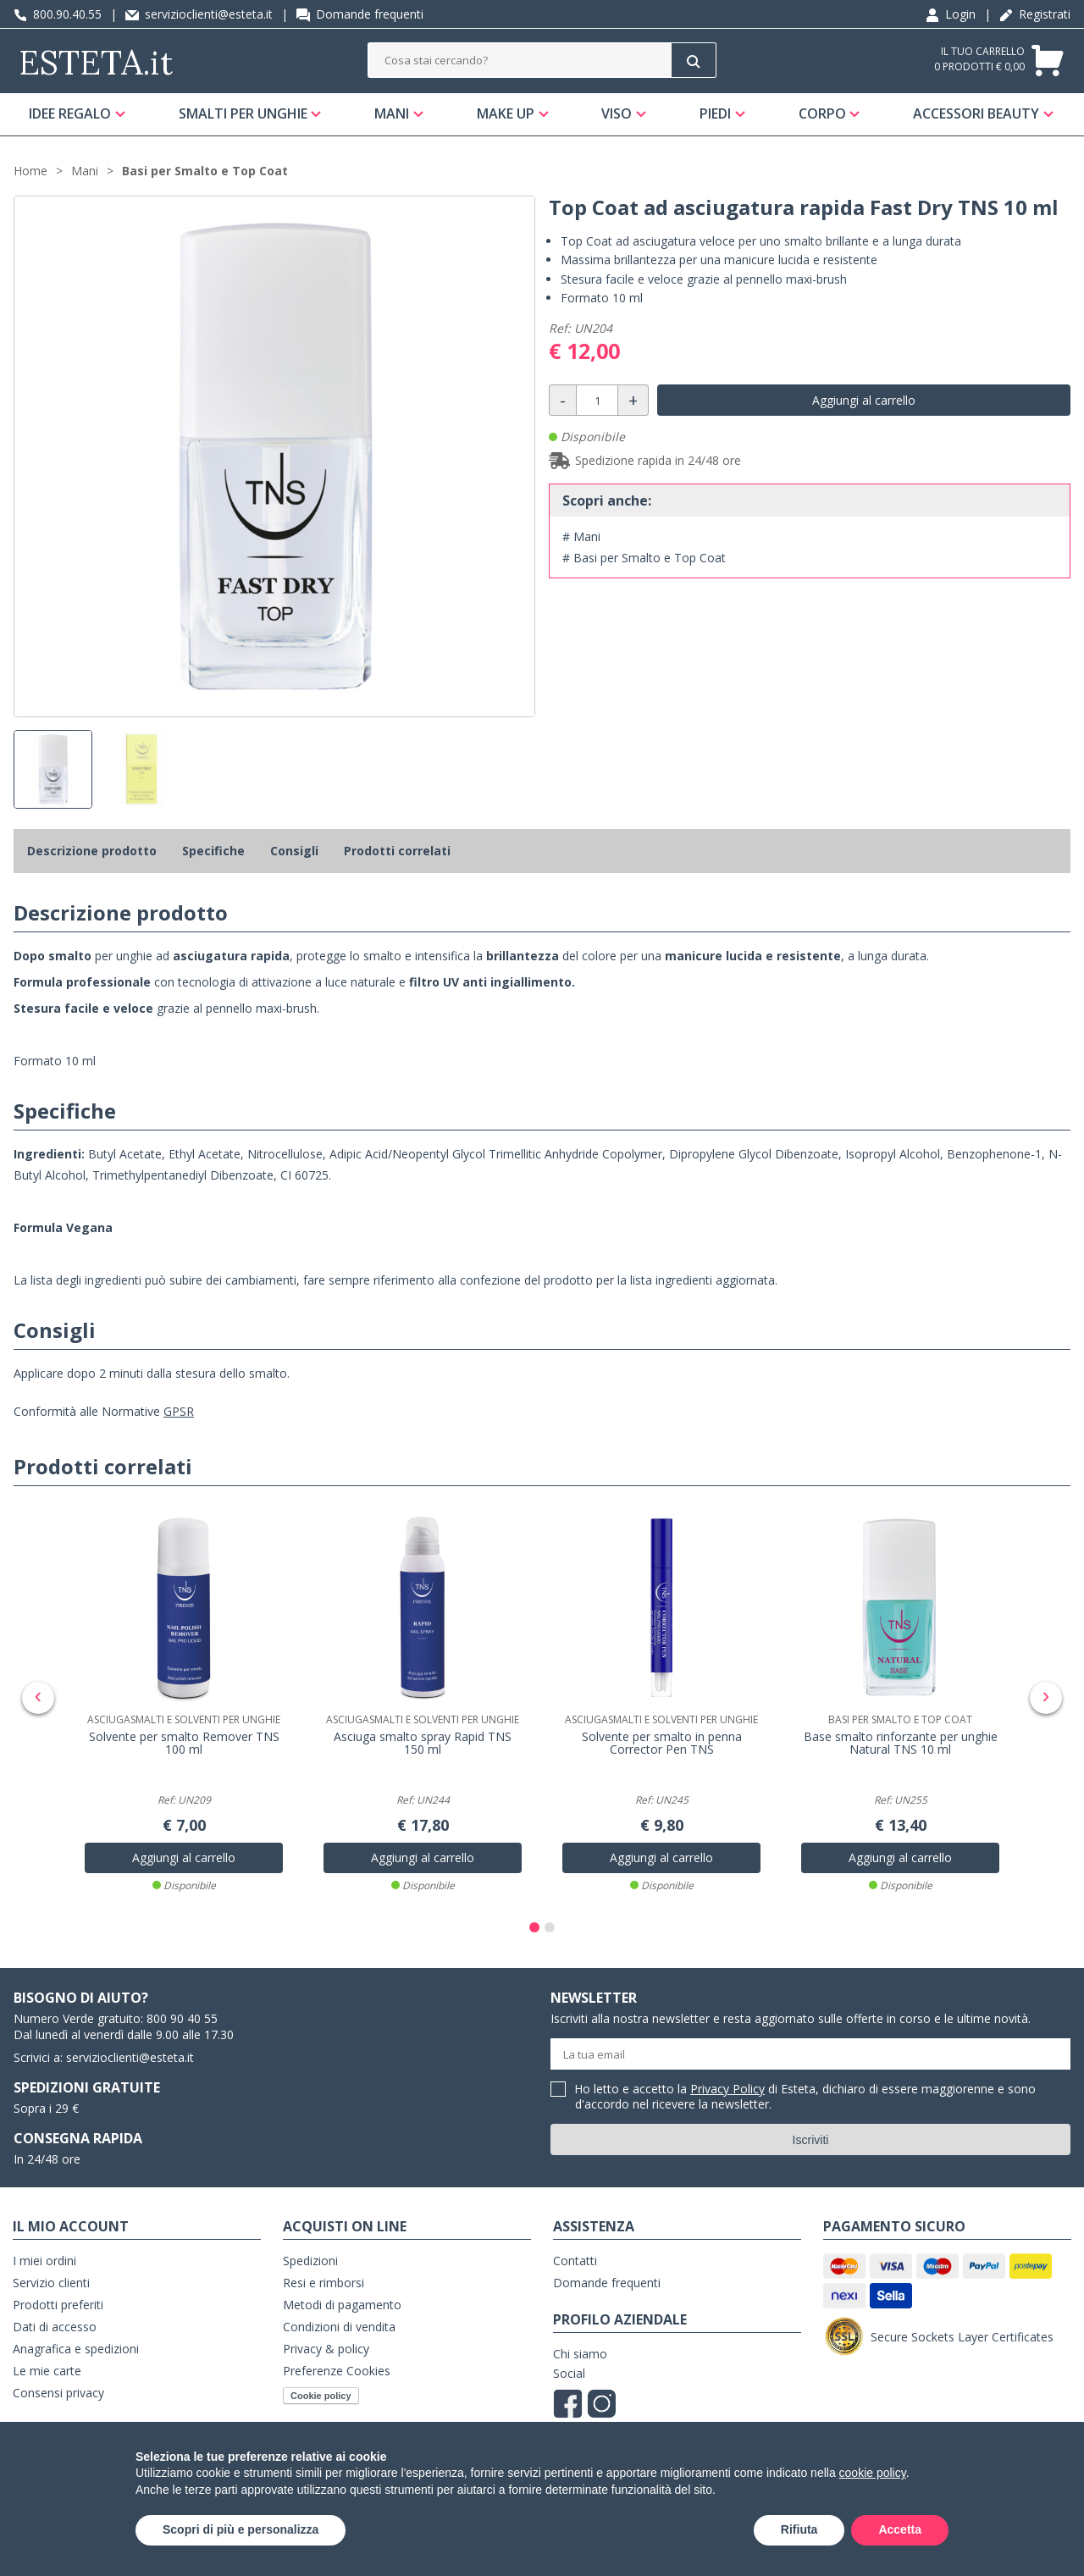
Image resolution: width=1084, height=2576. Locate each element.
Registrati (1034, 14)
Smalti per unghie (243, 113)
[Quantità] (597, 400)
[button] (534, 1927)
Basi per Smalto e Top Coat (205, 171)
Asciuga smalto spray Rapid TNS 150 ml (423, 1743)
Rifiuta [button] (799, 2529)
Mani (391, 113)
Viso (616, 113)
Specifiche (213, 851)
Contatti (575, 2261)
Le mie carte (47, 2371)
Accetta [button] (899, 2529)
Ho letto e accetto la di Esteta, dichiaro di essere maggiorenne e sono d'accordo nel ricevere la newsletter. (805, 2097)
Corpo (821, 113)
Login (951, 14)
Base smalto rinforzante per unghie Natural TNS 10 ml (901, 1743)
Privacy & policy (326, 2349)
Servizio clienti (51, 2283)
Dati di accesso (55, 2327)
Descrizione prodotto (92, 851)
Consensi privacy (58, 2393)
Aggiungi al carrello (863, 400)
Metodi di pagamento (342, 2305)
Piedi (715, 113)
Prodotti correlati (397, 851)
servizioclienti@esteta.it (199, 14)
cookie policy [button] (872, 2472)
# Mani (581, 536)
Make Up (505, 113)
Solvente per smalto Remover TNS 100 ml (184, 1743)
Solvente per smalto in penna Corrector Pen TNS (662, 1743)
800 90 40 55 (182, 2018)
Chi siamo (580, 2354)
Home (30, 171)
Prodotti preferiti (58, 2305)
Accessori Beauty (976, 113)
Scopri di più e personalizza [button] (240, 2529)
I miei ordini (44, 2261)
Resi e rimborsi (323, 2283)
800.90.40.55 (58, 14)
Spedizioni (310, 2261)
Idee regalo (70, 113)
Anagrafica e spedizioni (76, 2349)
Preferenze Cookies (336, 2371)
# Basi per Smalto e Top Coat (644, 558)
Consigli (294, 851)
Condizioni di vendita (339, 2327)
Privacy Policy (727, 2089)
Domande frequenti (359, 14)
